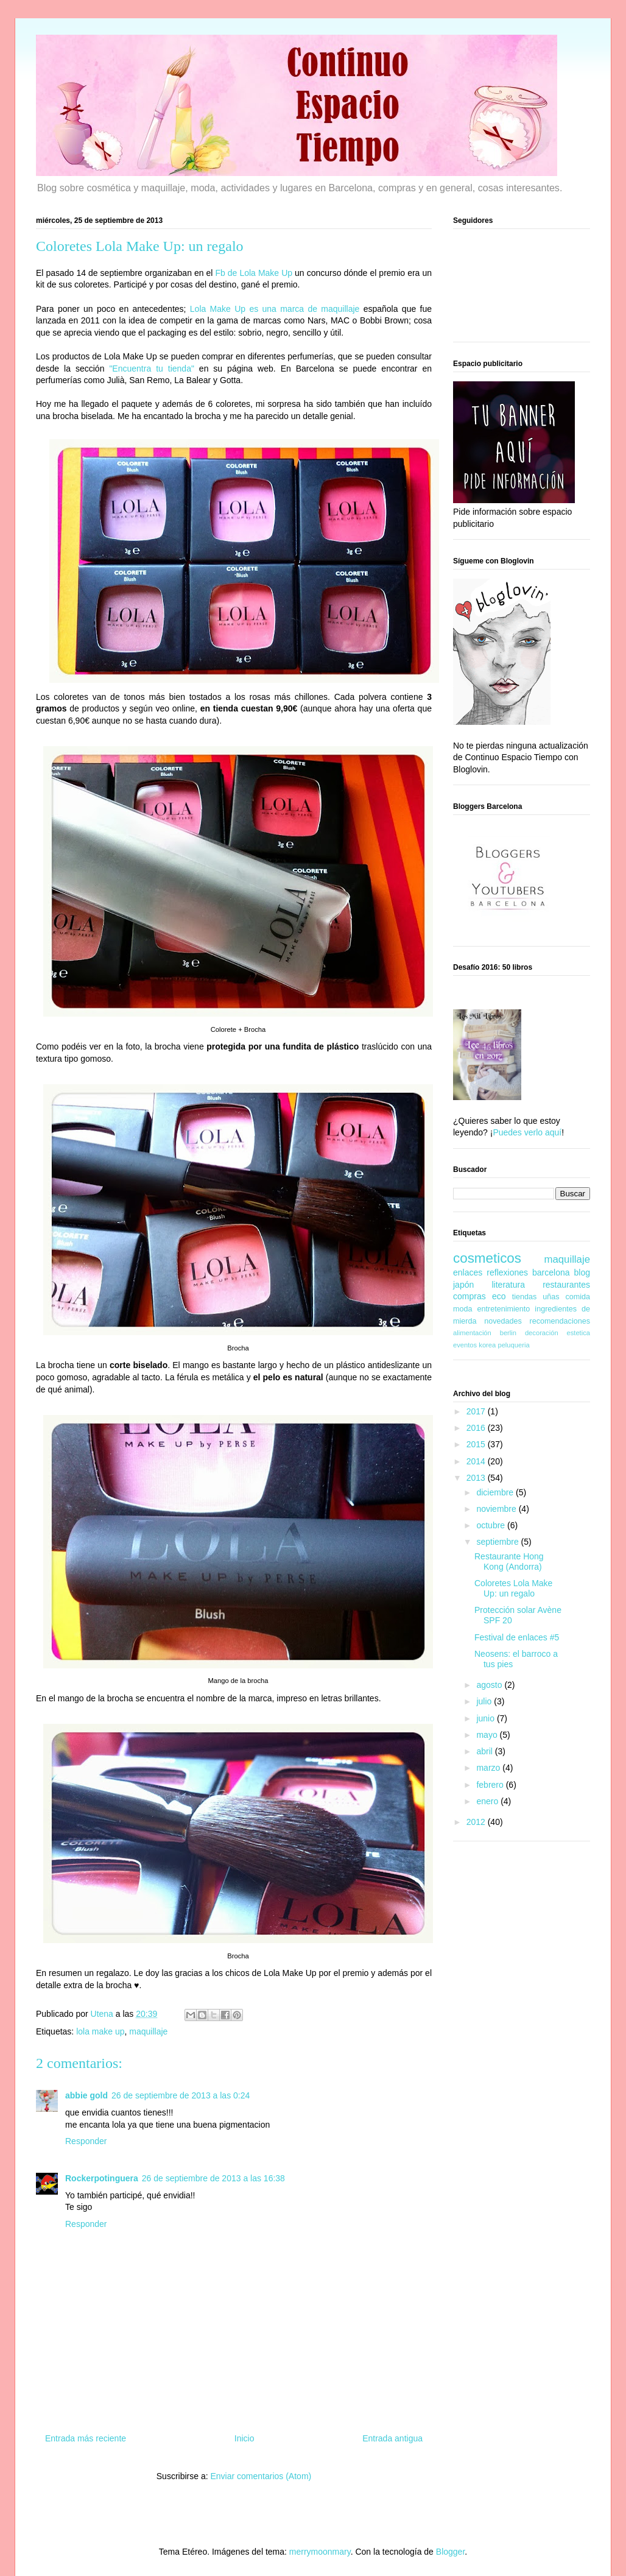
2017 (477, 1411)
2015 (477, 1444)
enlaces (467, 1272)
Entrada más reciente (85, 2438)
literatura (507, 1285)
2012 (477, 1822)
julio (485, 1701)
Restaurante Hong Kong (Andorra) (509, 1561)
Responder (86, 2141)
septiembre (498, 1542)
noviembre (497, 1509)
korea (487, 1345)
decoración (541, 1332)
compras (469, 1296)
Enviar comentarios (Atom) (260, 2476)
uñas (551, 1297)
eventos (465, 1345)
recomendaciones (560, 1321)
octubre (491, 1525)
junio (486, 1718)
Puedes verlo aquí (527, 1132)
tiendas (524, 1297)
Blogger (450, 2552)
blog (582, 1272)
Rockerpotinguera (101, 2178)
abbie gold (86, 2095)
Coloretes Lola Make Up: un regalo (513, 1588)
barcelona (551, 1272)
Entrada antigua (392, 2438)
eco (499, 1296)
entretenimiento (503, 1309)
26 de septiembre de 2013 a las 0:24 (180, 2095)
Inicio (244, 2438)
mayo (487, 1735)
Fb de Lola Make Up (253, 273)
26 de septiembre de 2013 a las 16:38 (213, 2178)
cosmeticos (487, 1258)
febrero (490, 1785)
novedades (503, 1321)
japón (463, 1285)
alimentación (472, 1332)
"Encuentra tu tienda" (151, 368)
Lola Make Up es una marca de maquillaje (275, 309)
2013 (477, 1478)
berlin (508, 1332)
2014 (477, 1461)
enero (488, 1801)
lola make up (100, 2031)
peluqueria (513, 1345)
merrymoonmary (320, 2552)
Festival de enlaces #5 (516, 1637)
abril (485, 1751)
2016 (477, 1428)
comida (577, 1297)
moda (463, 1309)
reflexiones (507, 1272)
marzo (489, 1768)
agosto (490, 1685)
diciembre (496, 1492)
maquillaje (148, 2031)
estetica (578, 1332)
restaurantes (566, 1285)
